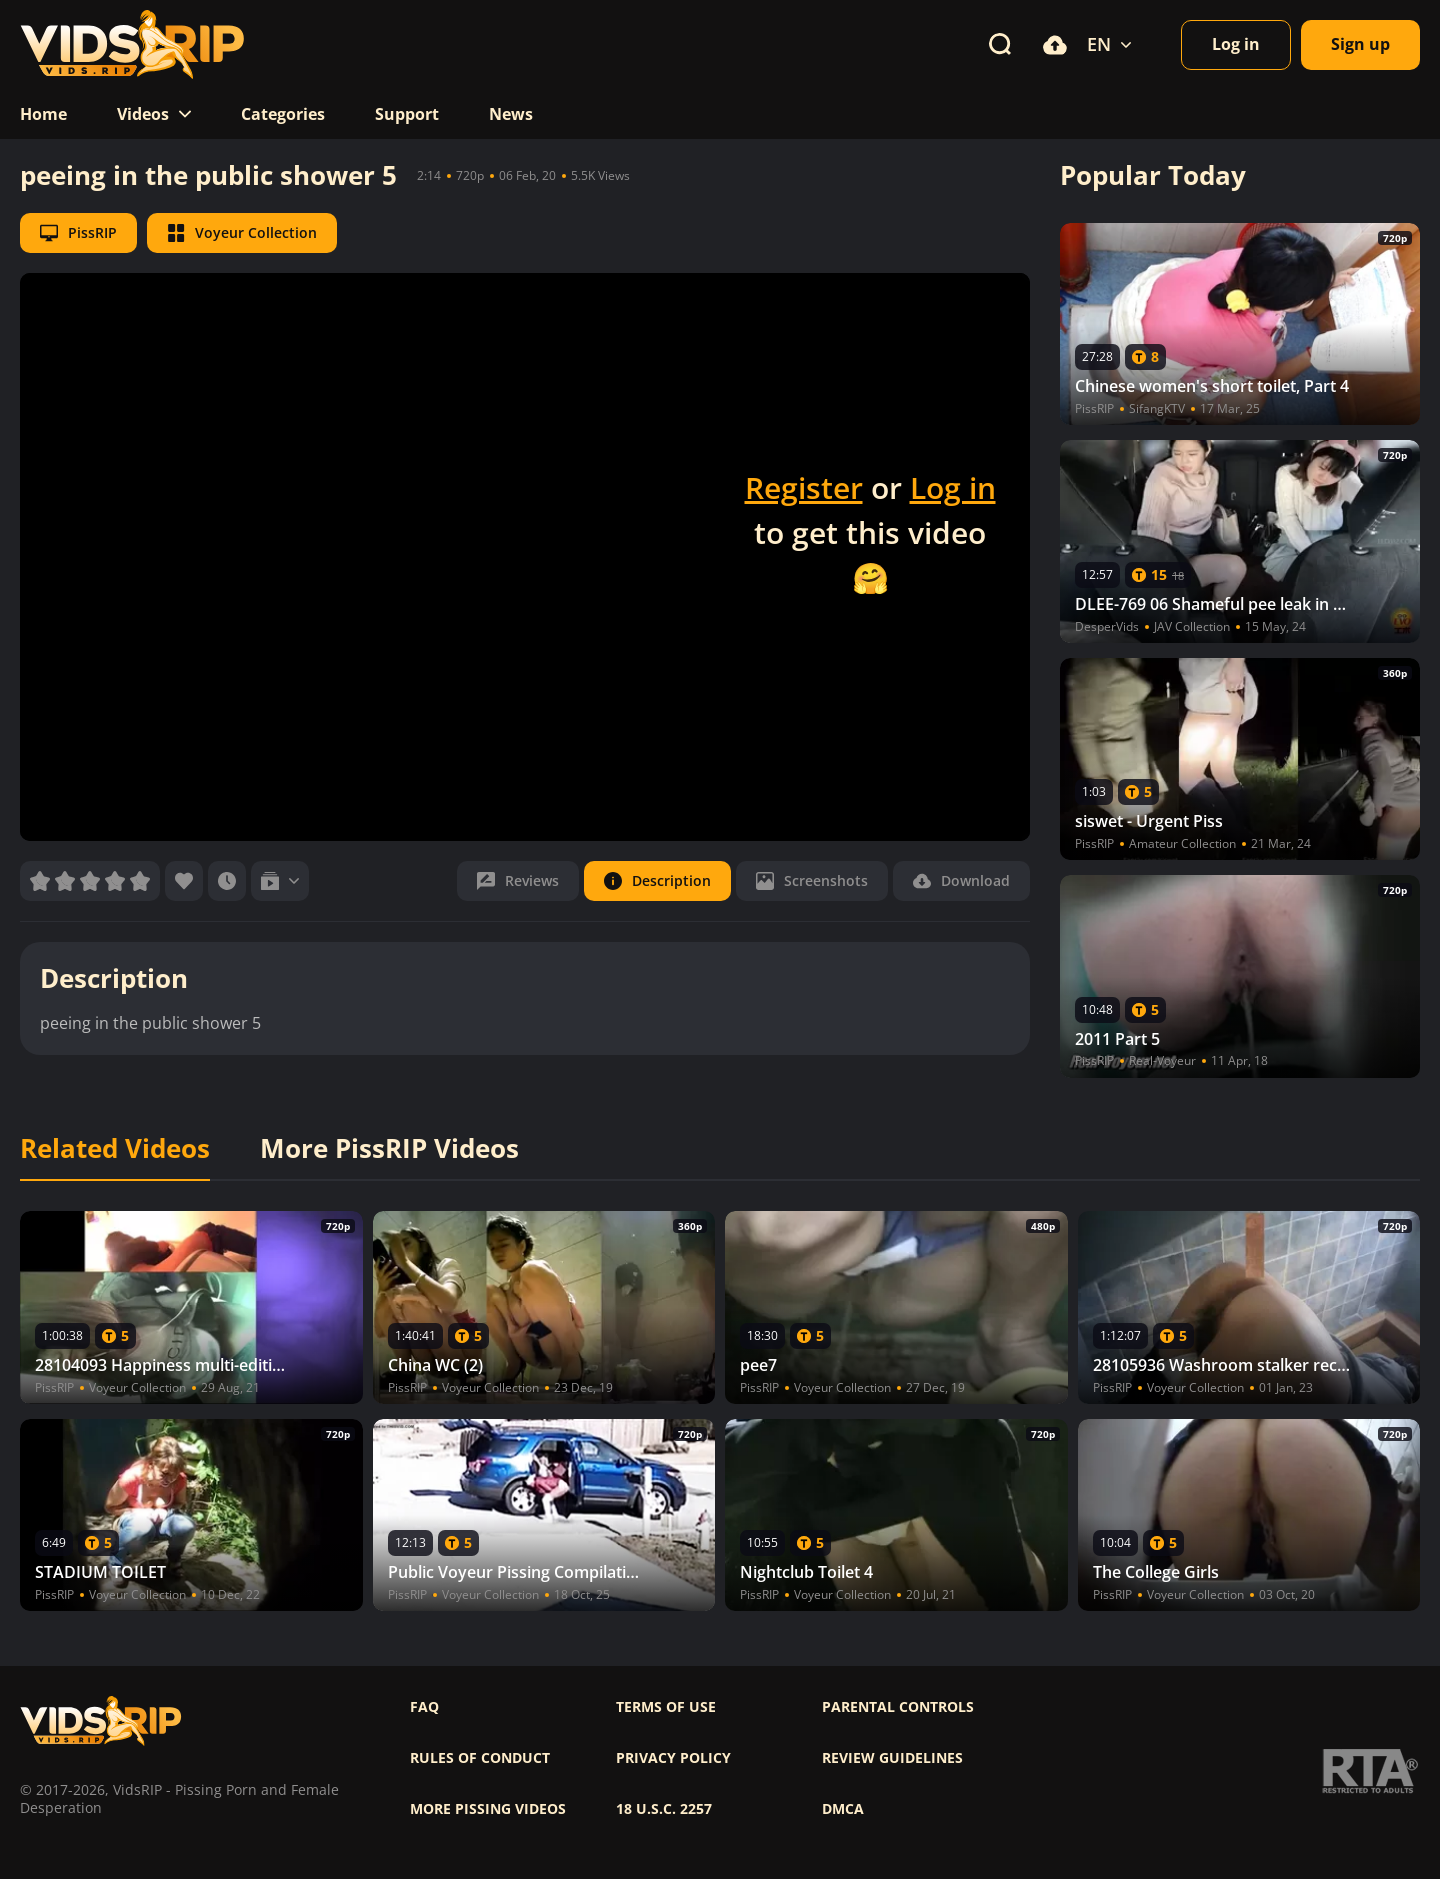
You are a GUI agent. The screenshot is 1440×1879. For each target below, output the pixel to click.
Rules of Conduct (480, 1758)
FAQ (424, 1707)
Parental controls (898, 1707)
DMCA (843, 1809)
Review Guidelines (892, 1758)
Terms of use (666, 1707)
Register (804, 487)
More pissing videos (488, 1809)
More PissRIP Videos (389, 1149)
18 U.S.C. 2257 (664, 1809)
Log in (953, 487)
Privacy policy (673, 1758)
